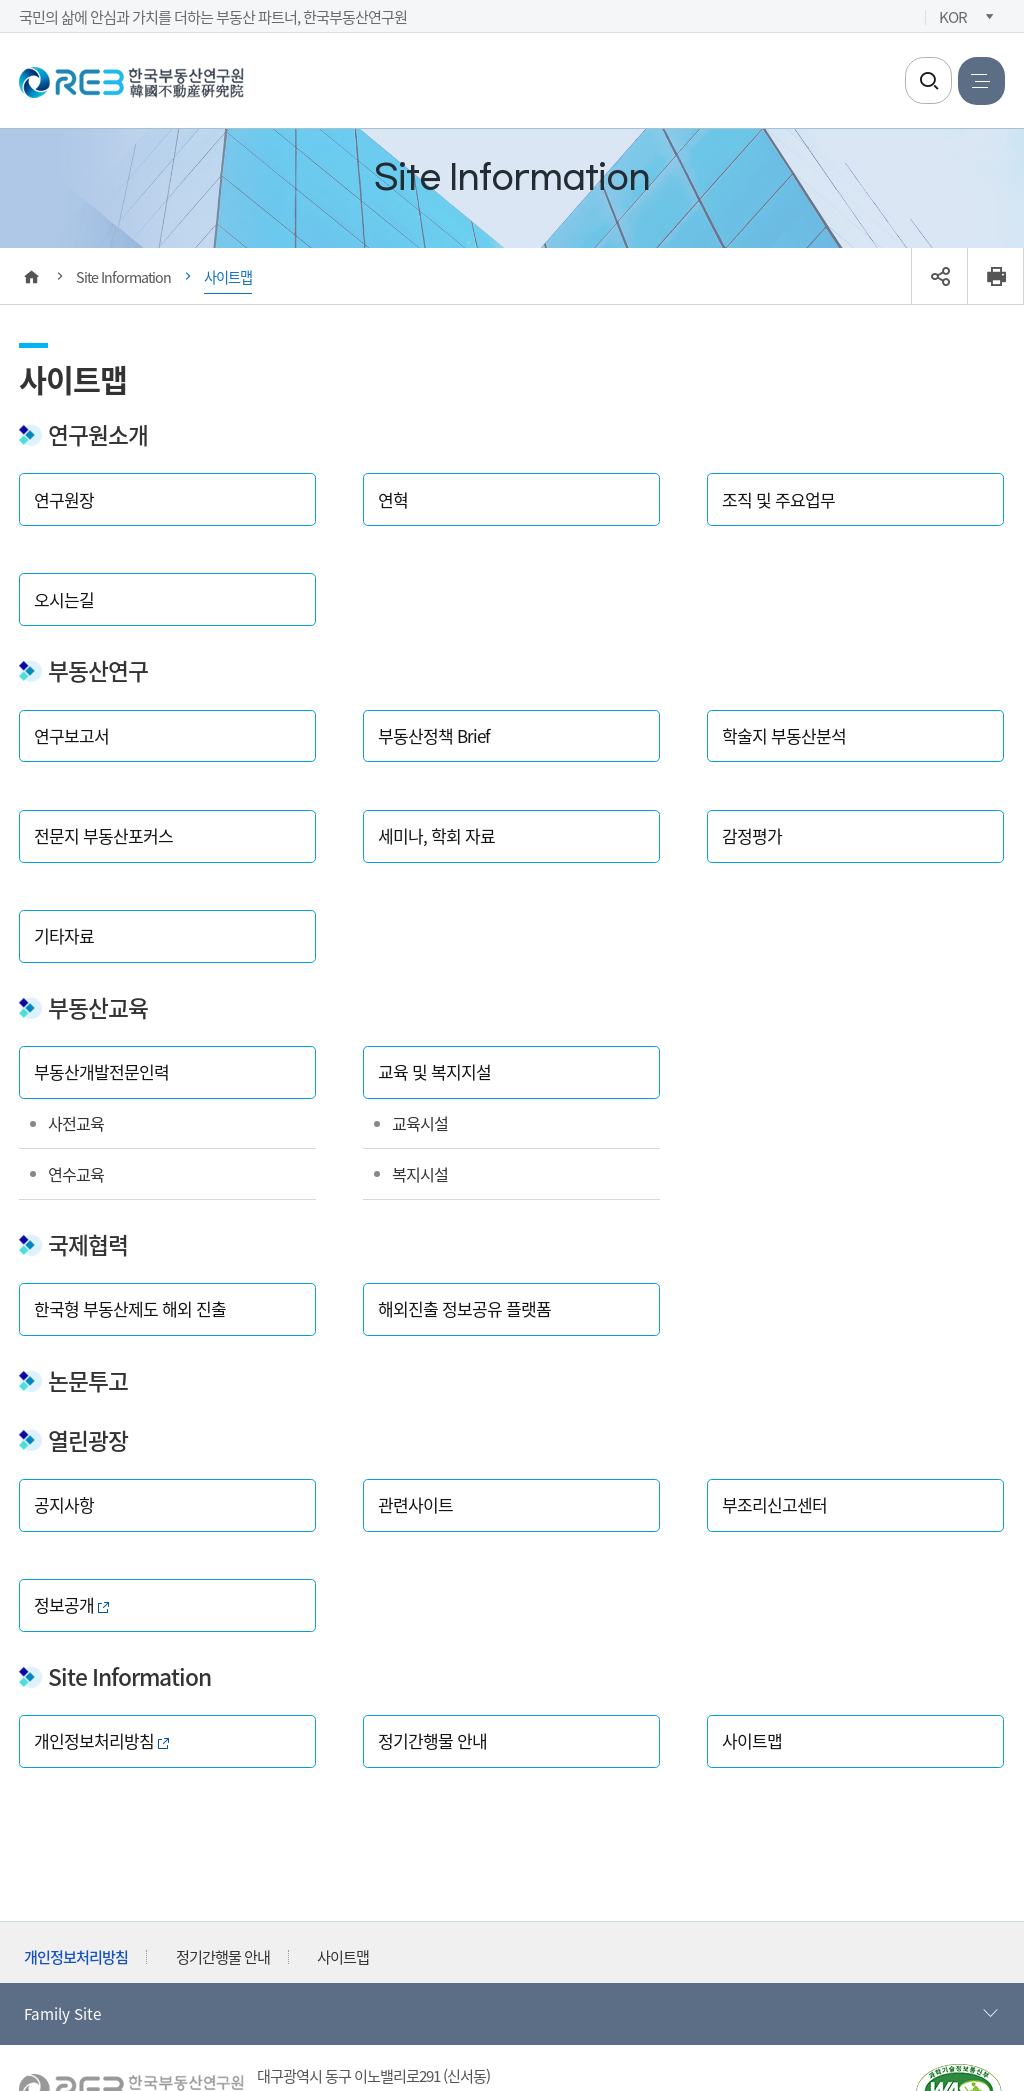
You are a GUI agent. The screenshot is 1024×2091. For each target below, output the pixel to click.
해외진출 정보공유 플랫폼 (464, 1308)
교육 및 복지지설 (434, 1071)
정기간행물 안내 (432, 1740)
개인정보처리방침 (101, 1740)
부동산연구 (98, 670)
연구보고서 (71, 735)
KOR (953, 16)
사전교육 (76, 1123)
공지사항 (64, 1504)
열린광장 (88, 1440)
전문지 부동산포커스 (103, 835)
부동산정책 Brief (434, 735)
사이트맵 (752, 1740)
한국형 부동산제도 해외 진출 (130, 1308)
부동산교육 (98, 1007)
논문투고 (88, 1380)
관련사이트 (415, 1504)
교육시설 (420, 1123)
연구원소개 (98, 434)
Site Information (129, 1676)
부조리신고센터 (774, 1504)
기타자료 (64, 935)
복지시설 (420, 1174)
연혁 (393, 499)
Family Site (512, 2014)
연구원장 (64, 499)
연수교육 (76, 1174)
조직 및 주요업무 (778, 499)
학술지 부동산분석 (784, 735)
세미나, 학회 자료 (436, 835)
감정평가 (752, 835)
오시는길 (64, 599)
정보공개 (71, 1604)
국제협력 (88, 1244)
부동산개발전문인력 (101, 1071)
